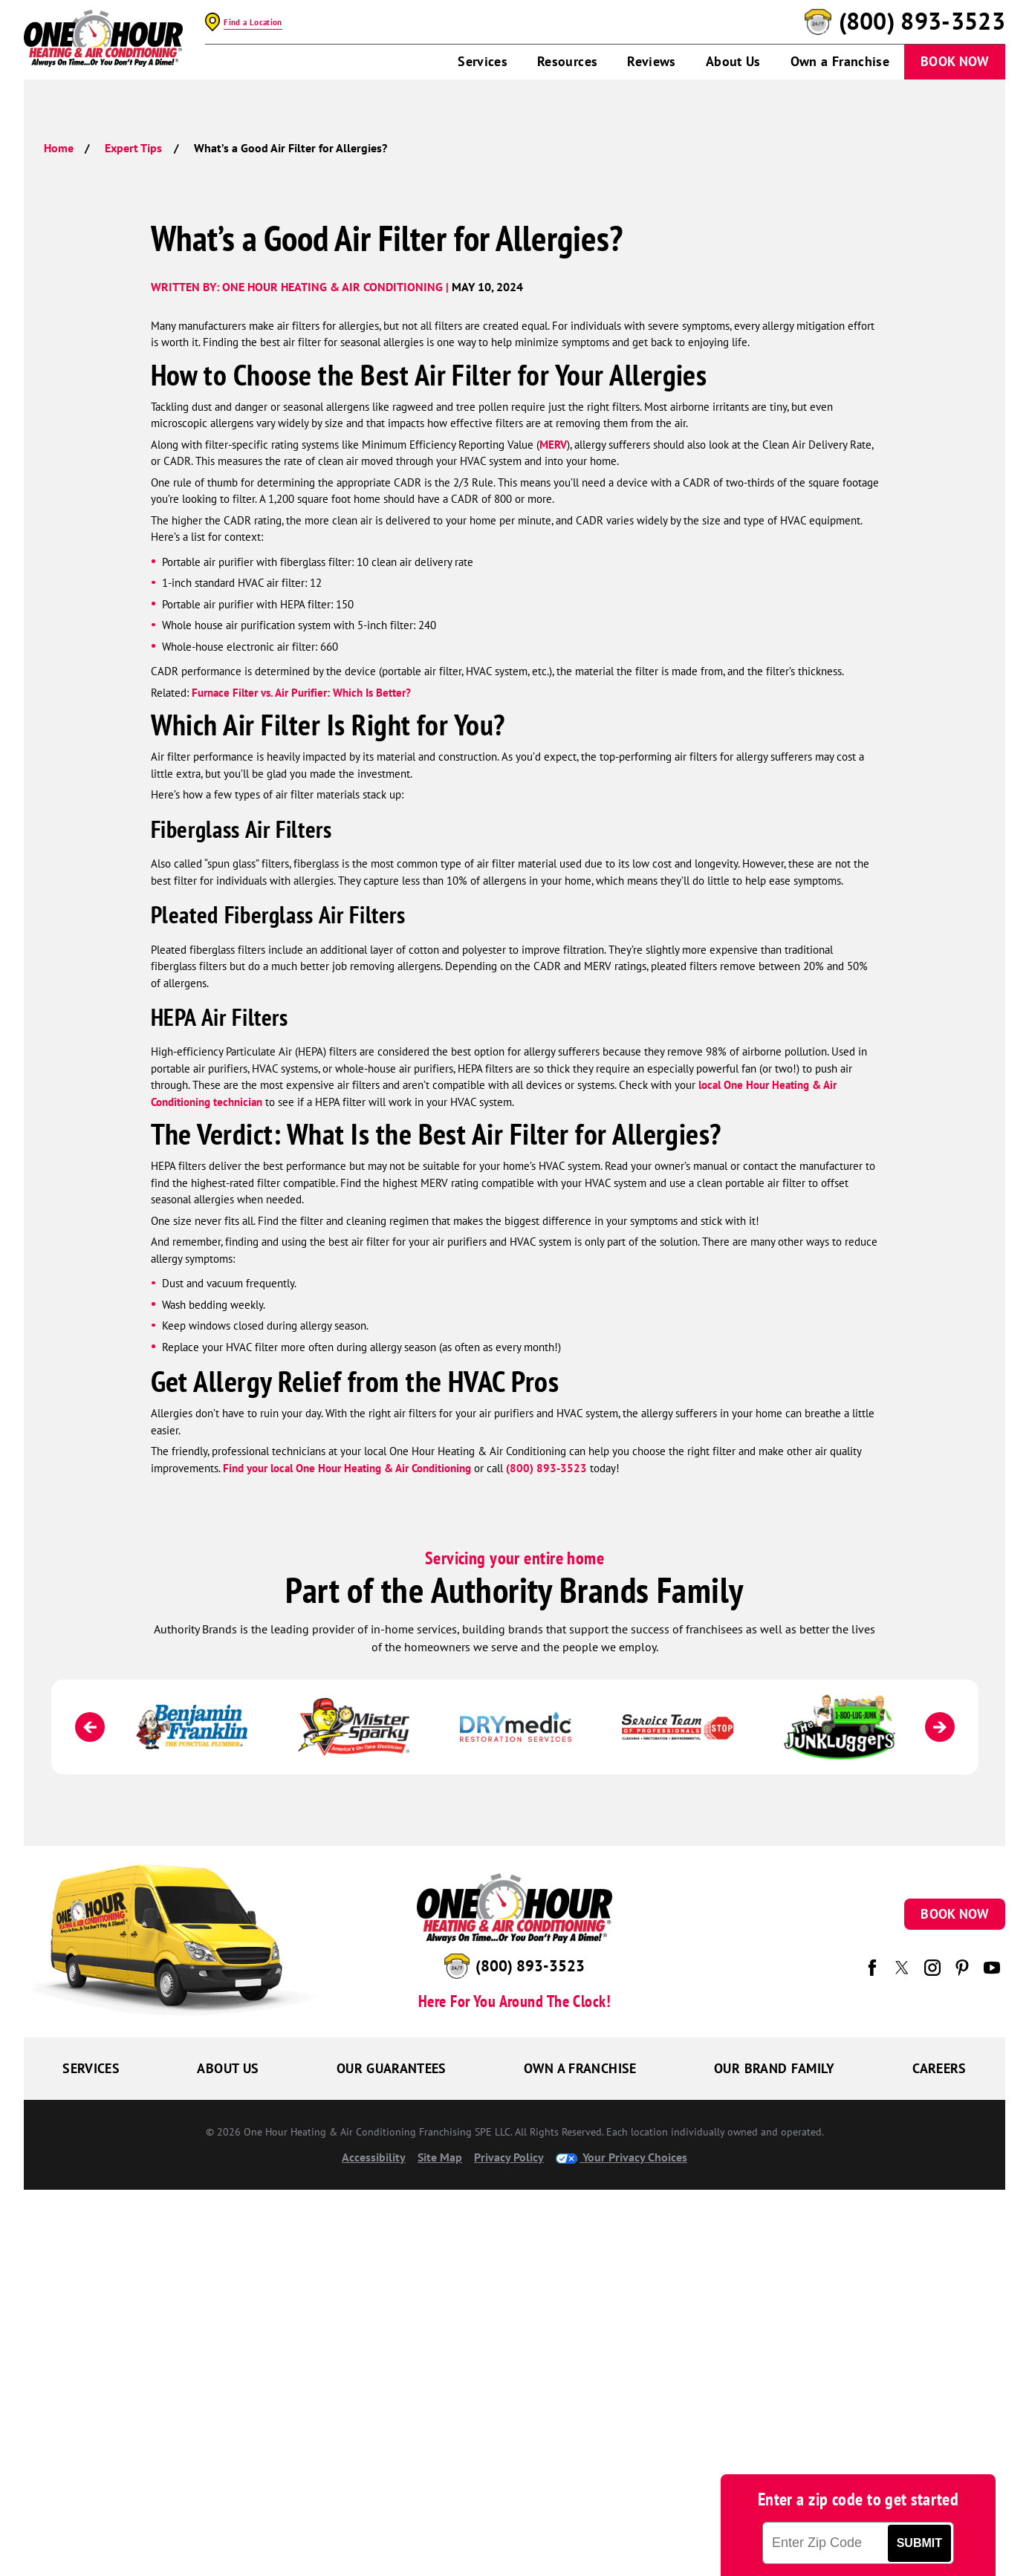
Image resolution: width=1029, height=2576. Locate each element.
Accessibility (374, 2157)
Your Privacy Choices (621, 2157)
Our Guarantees (392, 2068)
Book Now (955, 61)
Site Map (440, 2157)
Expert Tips (133, 147)
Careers (939, 2068)
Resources (567, 61)
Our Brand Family (774, 2068)
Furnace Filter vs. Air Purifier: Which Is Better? (301, 693)
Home (59, 147)
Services (482, 61)
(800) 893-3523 (922, 21)
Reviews (651, 61)
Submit (919, 2543)
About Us (733, 61)
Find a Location (253, 22)
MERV (553, 445)
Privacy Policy (509, 2157)
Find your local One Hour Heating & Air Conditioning (347, 1468)
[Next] (940, 1727)
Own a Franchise (840, 61)
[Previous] (90, 1727)
